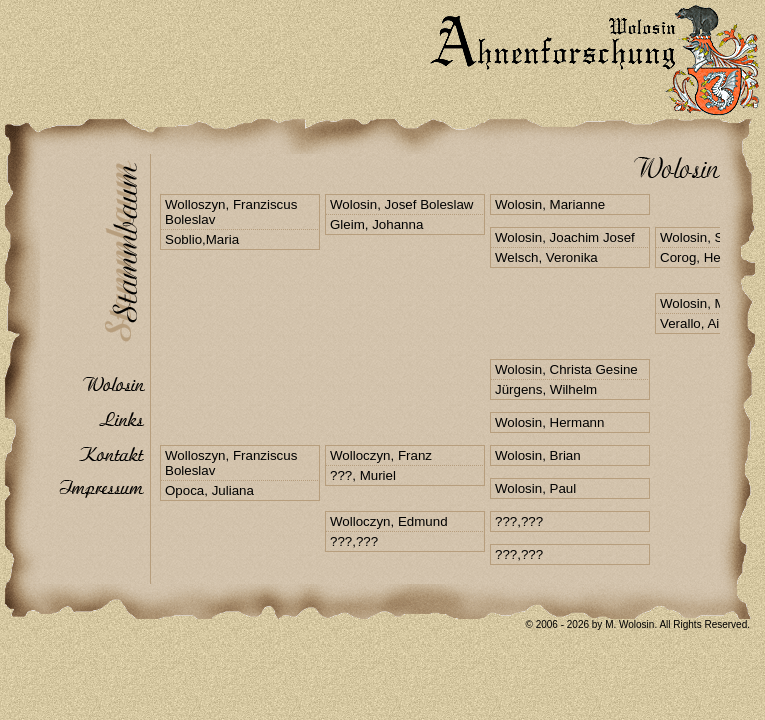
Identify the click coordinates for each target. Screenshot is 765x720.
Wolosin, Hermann (549, 422)
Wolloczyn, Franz (381, 455)
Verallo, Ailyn (698, 323)
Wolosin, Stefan (706, 237)
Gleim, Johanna (376, 224)
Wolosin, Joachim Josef (565, 237)
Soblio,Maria (202, 239)
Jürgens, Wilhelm (546, 389)
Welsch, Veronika (546, 257)
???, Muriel (363, 475)
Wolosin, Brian (538, 455)
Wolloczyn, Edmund (389, 521)
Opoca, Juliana (209, 490)
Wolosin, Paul (535, 488)
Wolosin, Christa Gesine (566, 369)
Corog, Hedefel (705, 257)
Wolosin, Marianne (550, 204)
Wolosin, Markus (709, 303)
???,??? (354, 541)
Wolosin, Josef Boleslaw (401, 204)
